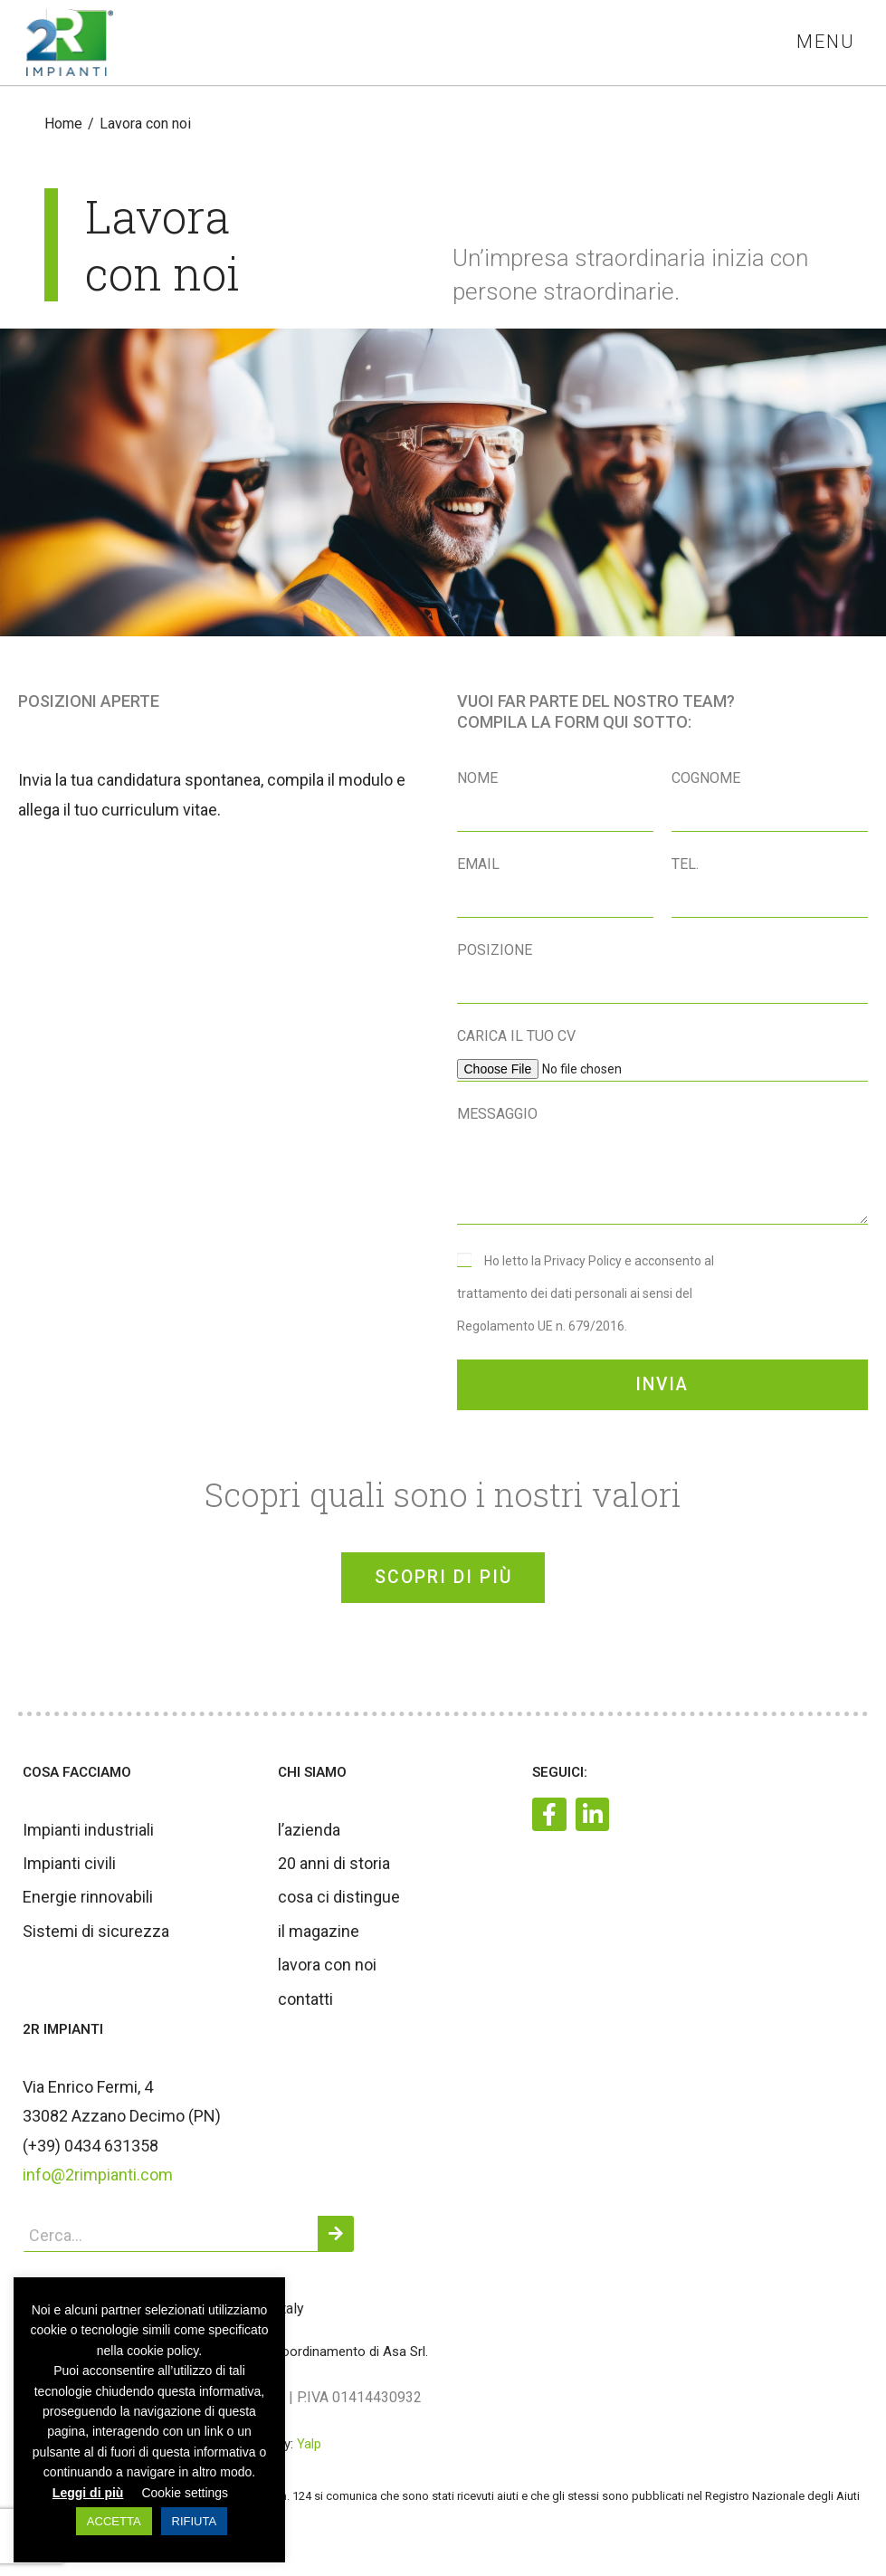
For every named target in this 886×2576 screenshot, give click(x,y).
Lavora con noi (145, 124)
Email (478, 864)
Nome (477, 778)
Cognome (706, 778)
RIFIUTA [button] (194, 2521)
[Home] (63, 124)
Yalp (309, 2453)
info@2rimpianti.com (98, 2182)
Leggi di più (88, 2492)
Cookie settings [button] (184, 2492)
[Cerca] (336, 2243)
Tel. (685, 864)
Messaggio (497, 1114)
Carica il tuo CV (516, 1036)
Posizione (494, 950)
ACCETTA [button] (114, 2521)
